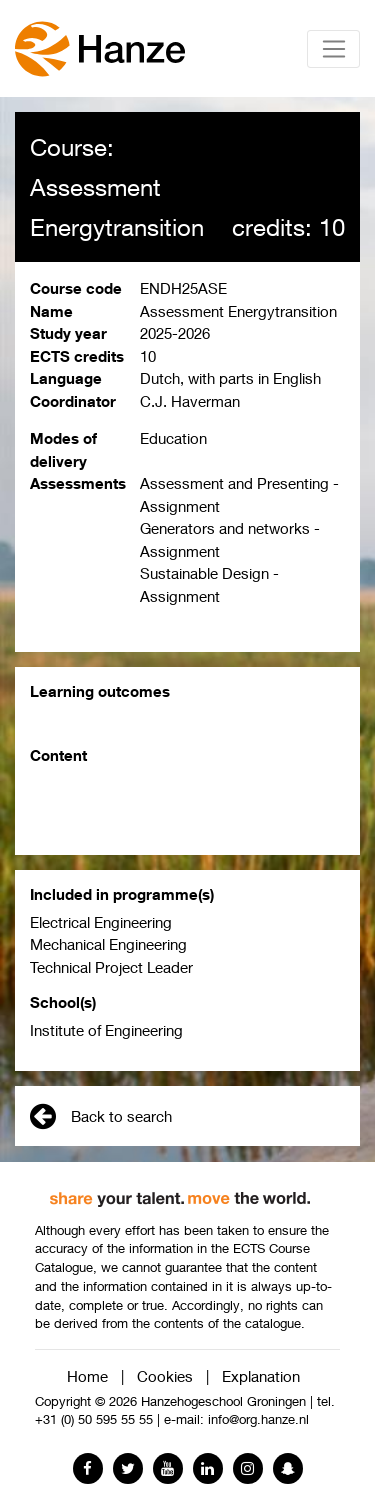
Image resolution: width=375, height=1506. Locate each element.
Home (87, 1376)
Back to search (101, 1116)
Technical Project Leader (111, 967)
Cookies (165, 1376)
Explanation (261, 1376)
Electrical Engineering (101, 922)
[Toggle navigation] (333, 49)
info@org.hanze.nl (258, 1419)
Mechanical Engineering (108, 944)
